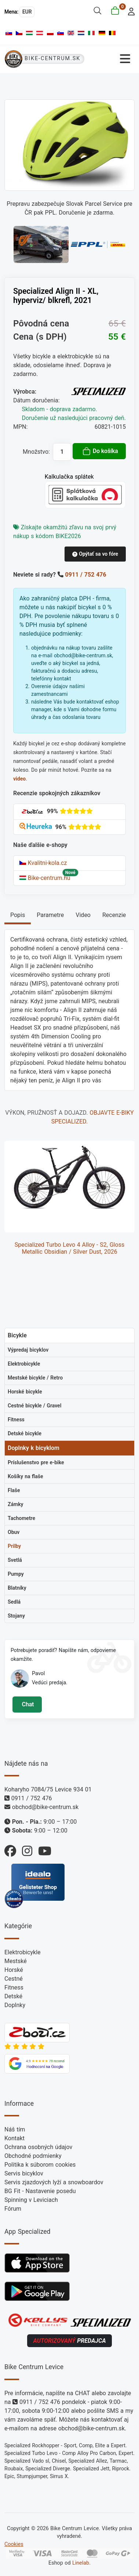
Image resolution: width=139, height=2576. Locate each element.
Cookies (13, 2544)
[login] (129, 11)
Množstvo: (36, 451)
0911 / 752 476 (85, 574)
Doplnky (14, 2005)
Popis (17, 914)
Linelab (80, 2563)
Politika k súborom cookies (40, 2164)
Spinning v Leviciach (31, 2199)
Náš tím (14, 2129)
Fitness (13, 1987)
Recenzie (114, 914)
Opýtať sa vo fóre (95, 554)
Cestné (13, 1978)
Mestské (15, 1961)
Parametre (50, 914)
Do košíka (100, 451)
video (19, 779)
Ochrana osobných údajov (38, 2147)
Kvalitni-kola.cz (43, 862)
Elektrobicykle (22, 1952)
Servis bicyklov (23, 2173)
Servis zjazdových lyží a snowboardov (53, 2182)
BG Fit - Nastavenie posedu (40, 2191)
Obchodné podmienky (32, 2155)
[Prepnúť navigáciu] (112, 58)
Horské (13, 1969)
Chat (27, 1704)
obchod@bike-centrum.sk (45, 1807)
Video (83, 914)
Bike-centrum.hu (44, 877)
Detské (13, 1996)
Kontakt (14, 2138)
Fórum (12, 2208)
